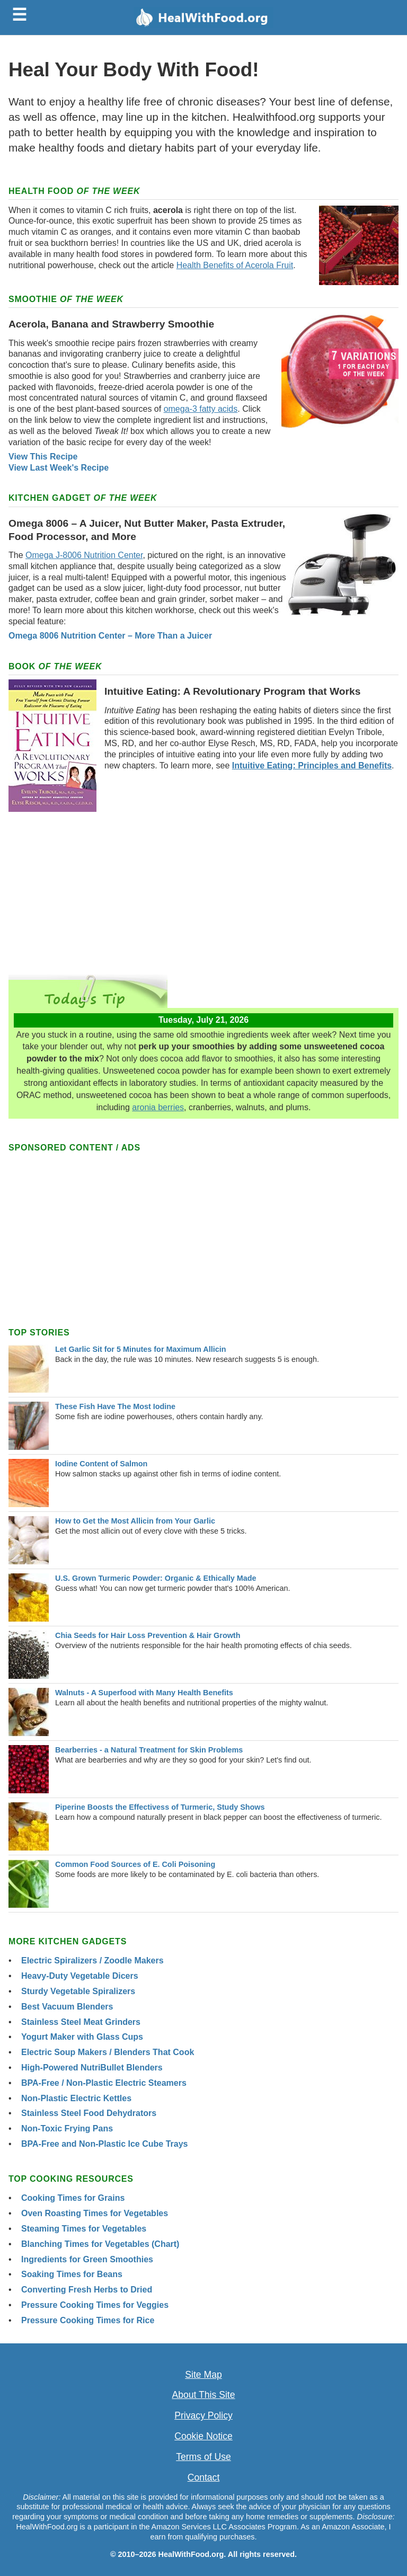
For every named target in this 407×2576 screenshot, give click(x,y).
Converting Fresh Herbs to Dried (86, 2289)
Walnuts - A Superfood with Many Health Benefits (144, 1692)
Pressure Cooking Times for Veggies (95, 2304)
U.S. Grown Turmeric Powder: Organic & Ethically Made (155, 1578)
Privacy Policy (203, 2415)
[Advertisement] (203, 889)
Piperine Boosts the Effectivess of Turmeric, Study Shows (160, 1807)
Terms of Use (203, 2456)
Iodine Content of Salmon (101, 1463)
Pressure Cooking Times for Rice (87, 2320)
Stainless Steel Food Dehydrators (88, 2113)
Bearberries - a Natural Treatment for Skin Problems (149, 1750)
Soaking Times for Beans (71, 2274)
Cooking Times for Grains (73, 2197)
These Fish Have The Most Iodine (115, 1406)
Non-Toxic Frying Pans (67, 2128)
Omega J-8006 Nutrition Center (84, 555)
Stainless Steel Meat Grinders (80, 2021)
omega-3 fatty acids (201, 408)
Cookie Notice (203, 2436)
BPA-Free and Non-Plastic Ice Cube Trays (104, 2143)
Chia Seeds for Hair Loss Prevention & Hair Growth (147, 1635)
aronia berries (158, 1107)
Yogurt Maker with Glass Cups (82, 2036)
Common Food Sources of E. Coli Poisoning (135, 1864)
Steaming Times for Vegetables (83, 2228)
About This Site (203, 2394)
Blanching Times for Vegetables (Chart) (100, 2244)
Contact (204, 2477)
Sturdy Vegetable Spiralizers (78, 1991)
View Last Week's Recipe (58, 467)
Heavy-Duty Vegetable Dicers (79, 1975)
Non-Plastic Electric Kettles (76, 2098)
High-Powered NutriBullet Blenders (92, 2067)
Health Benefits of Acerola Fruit (235, 265)
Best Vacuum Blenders (67, 2006)
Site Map (203, 2374)
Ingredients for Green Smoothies (87, 2259)
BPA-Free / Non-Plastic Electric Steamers (104, 2082)
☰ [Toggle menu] (19, 14)
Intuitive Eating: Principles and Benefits (312, 765)
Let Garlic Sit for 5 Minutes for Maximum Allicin (140, 1349)
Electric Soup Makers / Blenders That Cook (107, 2052)
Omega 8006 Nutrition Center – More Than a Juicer (110, 635)
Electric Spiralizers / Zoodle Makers (92, 1960)
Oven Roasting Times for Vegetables (94, 2213)
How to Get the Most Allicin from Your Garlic (135, 1521)
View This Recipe (42, 456)
